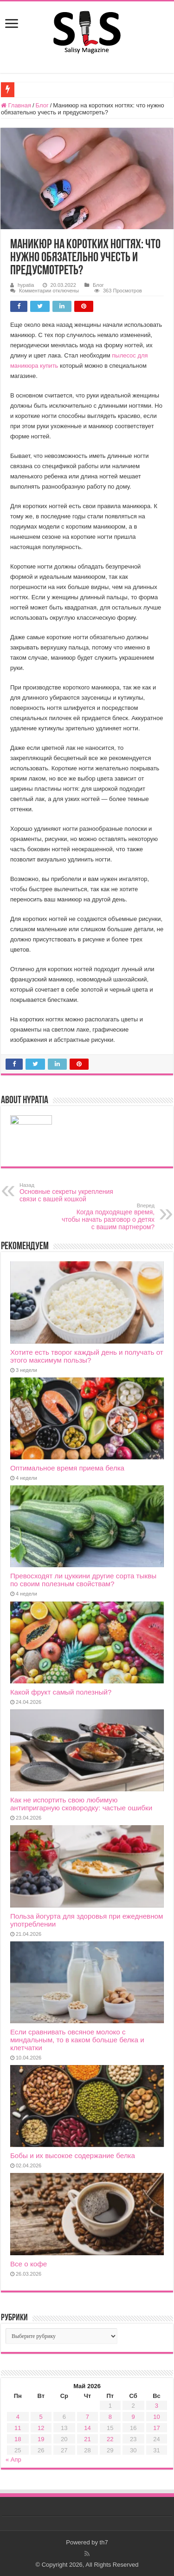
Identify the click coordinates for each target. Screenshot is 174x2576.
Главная (16, 105)
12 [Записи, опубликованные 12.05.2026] (41, 2427)
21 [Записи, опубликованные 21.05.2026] (87, 2439)
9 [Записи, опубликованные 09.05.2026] (133, 2416)
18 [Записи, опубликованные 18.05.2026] (17, 2439)
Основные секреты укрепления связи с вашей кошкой (67, 1192)
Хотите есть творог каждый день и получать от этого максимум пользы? (86, 1356)
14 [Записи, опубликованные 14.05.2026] (87, 2427)
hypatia (26, 285)
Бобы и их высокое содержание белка (72, 2155)
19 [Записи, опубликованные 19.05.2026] (41, 2439)
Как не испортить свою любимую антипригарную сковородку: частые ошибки (81, 1804)
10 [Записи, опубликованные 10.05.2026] (156, 2416)
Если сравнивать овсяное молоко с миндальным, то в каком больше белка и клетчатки (77, 2040)
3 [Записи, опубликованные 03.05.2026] (156, 2405)
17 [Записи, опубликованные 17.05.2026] (156, 2427)
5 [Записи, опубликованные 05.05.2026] (41, 2416)
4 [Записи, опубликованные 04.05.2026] (17, 2416)
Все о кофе (28, 2264)
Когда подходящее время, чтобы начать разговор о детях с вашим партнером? (107, 1217)
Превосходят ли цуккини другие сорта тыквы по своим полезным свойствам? (83, 1580)
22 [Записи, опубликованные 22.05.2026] (110, 2439)
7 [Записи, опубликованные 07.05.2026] (87, 2416)
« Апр (13, 2459)
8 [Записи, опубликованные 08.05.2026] (110, 2416)
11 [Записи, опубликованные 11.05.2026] (17, 2427)
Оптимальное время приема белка (67, 1468)
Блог (42, 105)
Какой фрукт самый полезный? (60, 1692)
